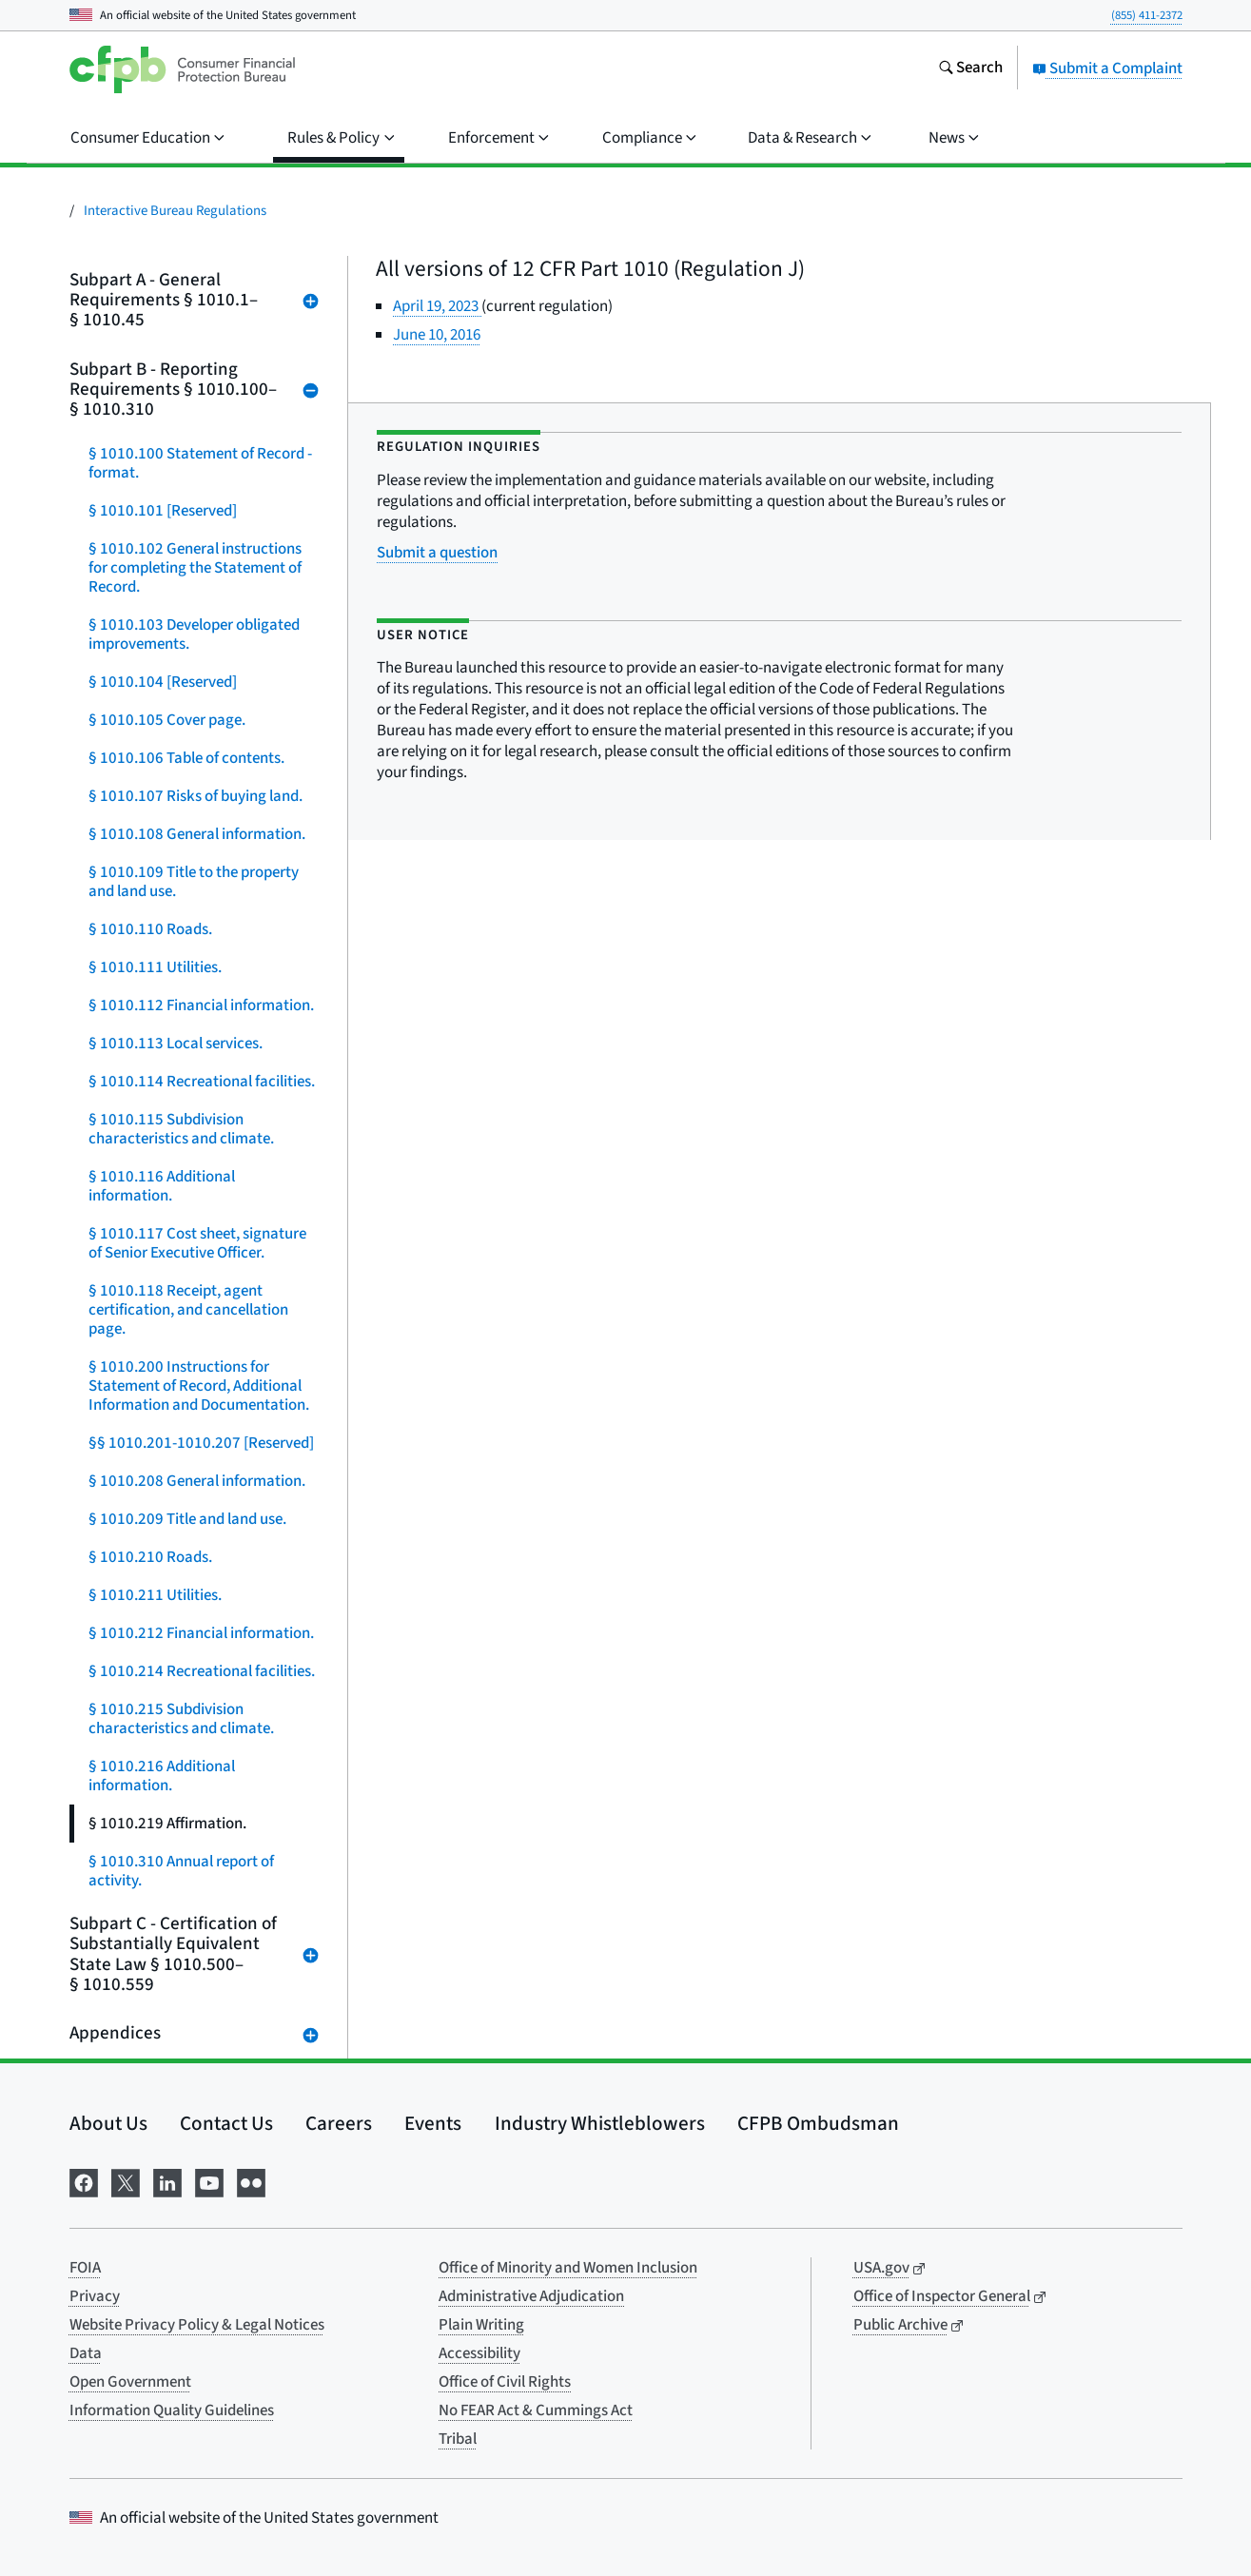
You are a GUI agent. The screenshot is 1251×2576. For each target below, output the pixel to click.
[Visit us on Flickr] (251, 2180)
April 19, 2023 (437, 306)
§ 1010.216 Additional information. (161, 1776)
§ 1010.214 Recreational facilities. (201, 1671)
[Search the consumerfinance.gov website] (970, 69)
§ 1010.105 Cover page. (166, 720)
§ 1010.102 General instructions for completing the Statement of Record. (195, 567)
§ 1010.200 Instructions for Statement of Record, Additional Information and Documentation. (198, 1386)
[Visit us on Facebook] (83, 2180)
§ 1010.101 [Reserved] (162, 510)
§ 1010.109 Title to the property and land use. (193, 882)
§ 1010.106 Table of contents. (186, 758)
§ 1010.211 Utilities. (155, 1595)
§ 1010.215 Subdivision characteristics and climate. (181, 1719)
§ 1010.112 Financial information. (201, 1005)
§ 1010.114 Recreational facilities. (201, 1081)
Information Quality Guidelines (171, 2410)
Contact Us (226, 2123)
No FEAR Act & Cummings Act (536, 2410)
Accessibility (479, 2353)
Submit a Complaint (1107, 68)
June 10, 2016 (436, 334)
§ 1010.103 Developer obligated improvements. (194, 634)
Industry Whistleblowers (600, 2123)
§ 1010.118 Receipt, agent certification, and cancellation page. (188, 1309)
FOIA (85, 2267)
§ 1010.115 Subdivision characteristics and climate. (181, 1129)
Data (85, 2353)
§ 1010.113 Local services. (175, 1043)
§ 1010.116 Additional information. (161, 1186)
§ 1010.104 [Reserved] (162, 682)
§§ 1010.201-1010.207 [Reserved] (201, 1443)
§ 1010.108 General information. (196, 834)
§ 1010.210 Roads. (150, 1557)
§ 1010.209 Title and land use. (187, 1519)
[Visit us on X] (125, 2180)
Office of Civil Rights (505, 2382)
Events (432, 2123)
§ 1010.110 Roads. (150, 929)
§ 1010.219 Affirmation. (167, 1823)
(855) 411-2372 (1147, 15)
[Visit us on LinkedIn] (167, 2180)
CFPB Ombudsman (818, 2123)
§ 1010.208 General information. (196, 1481)
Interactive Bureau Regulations (175, 211)
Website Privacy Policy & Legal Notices (196, 2324)
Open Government (130, 2382)
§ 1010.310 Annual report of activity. (181, 1871)
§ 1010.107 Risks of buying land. (195, 796)
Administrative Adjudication (531, 2296)
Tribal (458, 2439)
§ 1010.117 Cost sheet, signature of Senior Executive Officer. (197, 1243)
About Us (108, 2123)
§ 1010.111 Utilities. (155, 967)
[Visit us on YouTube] (209, 2180)
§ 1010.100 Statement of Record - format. (200, 463)
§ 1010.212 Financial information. (201, 1633)
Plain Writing (481, 2324)
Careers (338, 2123)
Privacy (94, 2296)
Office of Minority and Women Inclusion (568, 2267)
